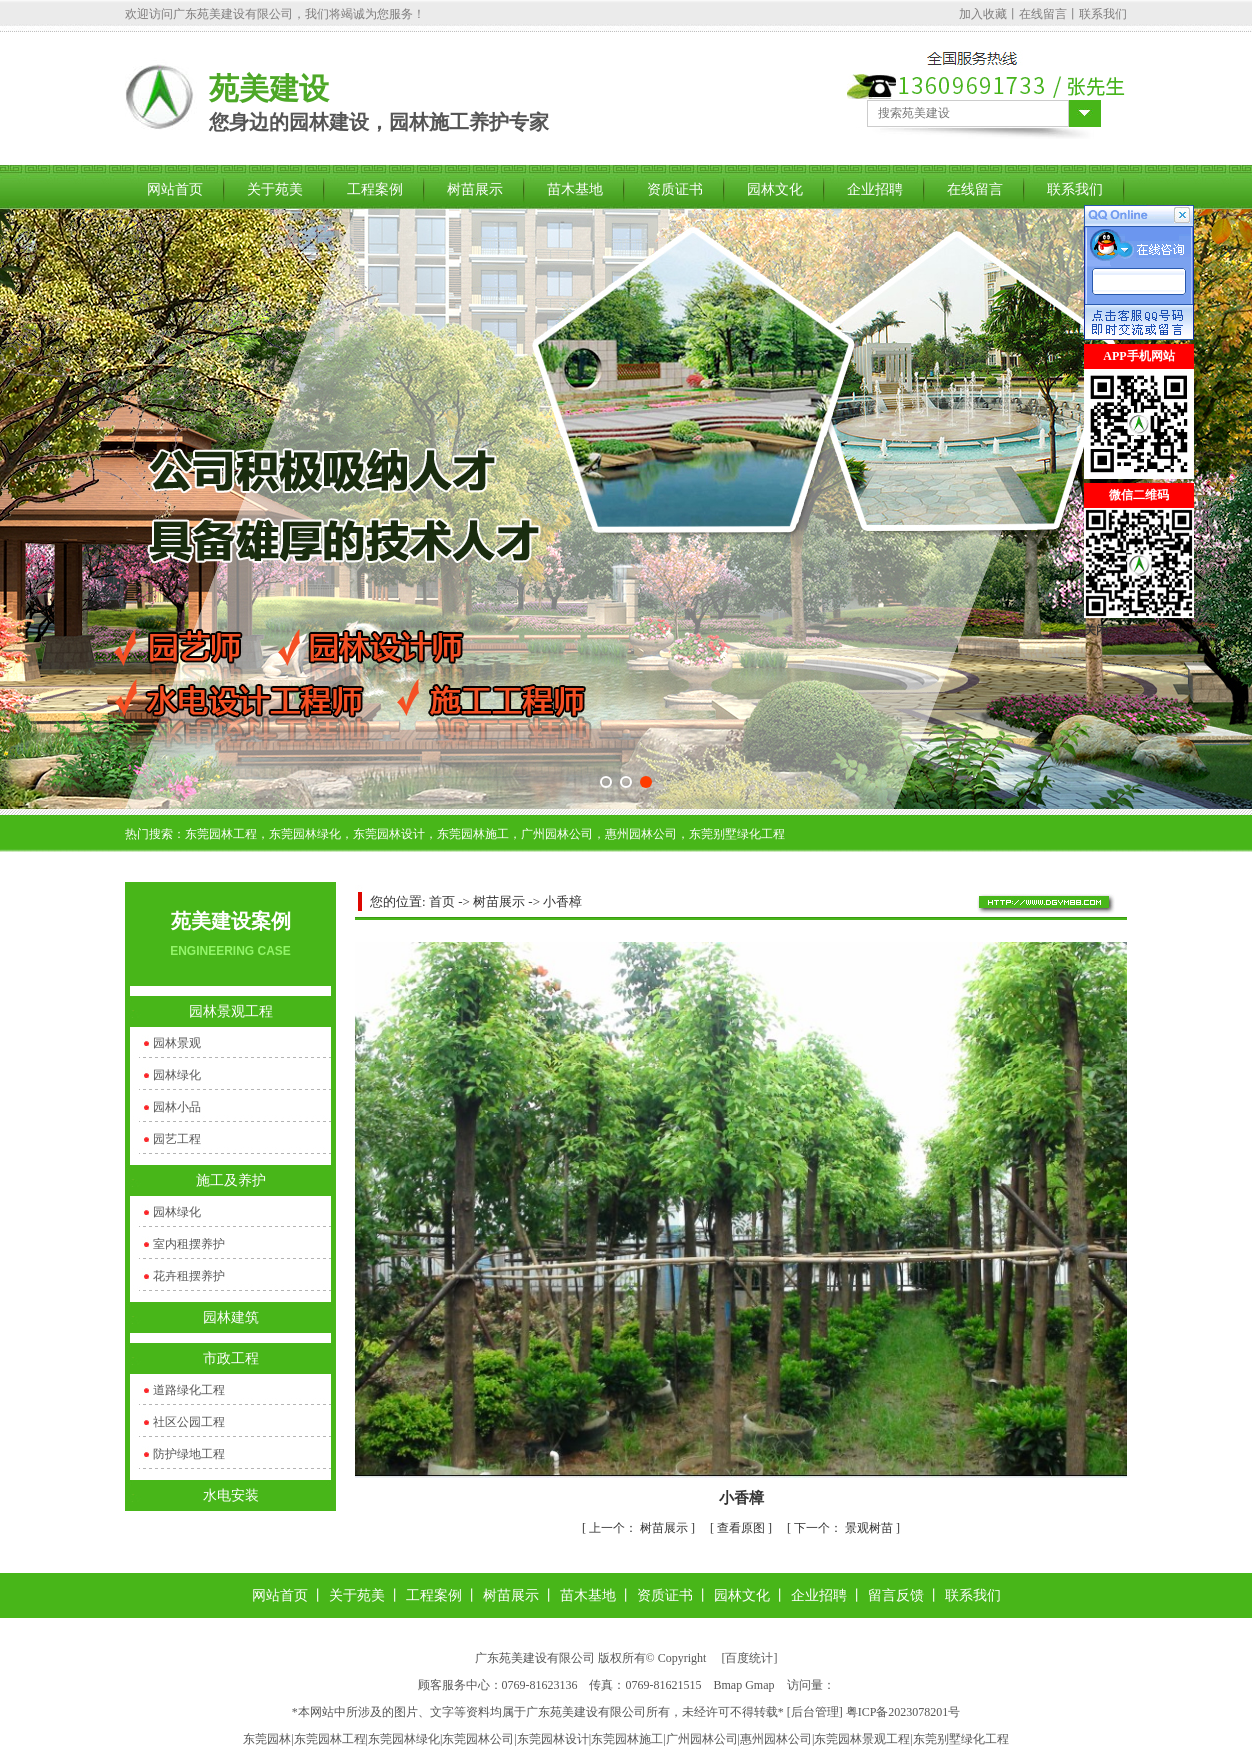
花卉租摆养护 (189, 1276)
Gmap (759, 1685)
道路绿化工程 (189, 1390)
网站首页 (175, 189)
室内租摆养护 (189, 1244)
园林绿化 (177, 1075)
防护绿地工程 (189, 1454)
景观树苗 (845, 1528)
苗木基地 (575, 189)
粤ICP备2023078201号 (903, 1712)
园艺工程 (177, 1139)
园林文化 (775, 189)
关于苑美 (275, 189)
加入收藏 (983, 14)
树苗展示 (475, 189)
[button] (606, 782)
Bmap (728, 1685)
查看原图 (742, 1528)
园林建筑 (231, 1317)
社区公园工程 (189, 1422)
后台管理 (815, 1712)
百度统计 (749, 1658)
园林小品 (177, 1107)
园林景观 (177, 1043)
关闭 (1096, 630)
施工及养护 (231, 1180)
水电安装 (231, 1495)
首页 (442, 901)
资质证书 (675, 189)
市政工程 (231, 1358)
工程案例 (375, 189)
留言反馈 (896, 1595)
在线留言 (1043, 14)
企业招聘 (875, 189)
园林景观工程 (231, 1011)
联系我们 (1103, 14)
